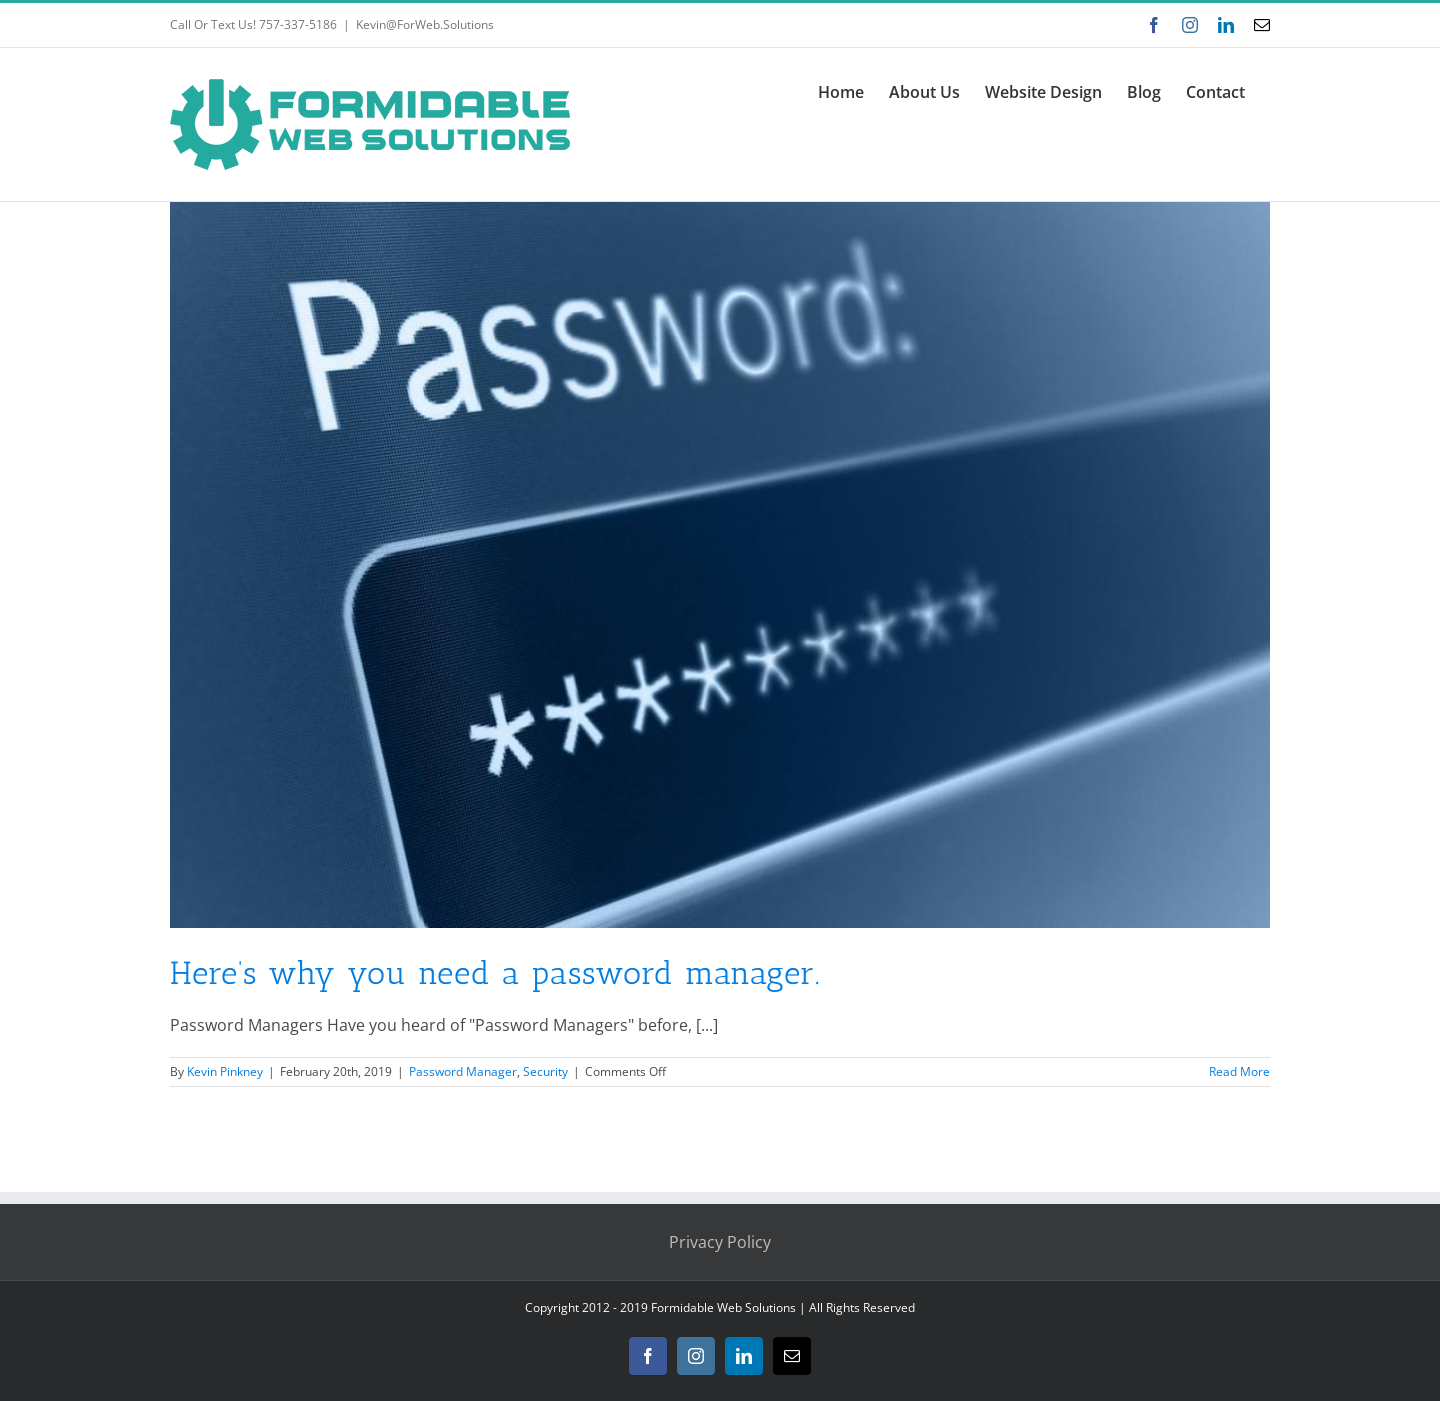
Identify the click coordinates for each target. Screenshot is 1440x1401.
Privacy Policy (720, 1242)
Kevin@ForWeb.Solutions (425, 24)
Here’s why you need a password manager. (495, 973)
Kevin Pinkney (225, 1071)
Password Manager (463, 1071)
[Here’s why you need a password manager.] (720, 565)
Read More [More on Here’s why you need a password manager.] (1239, 1071)
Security (545, 1071)
